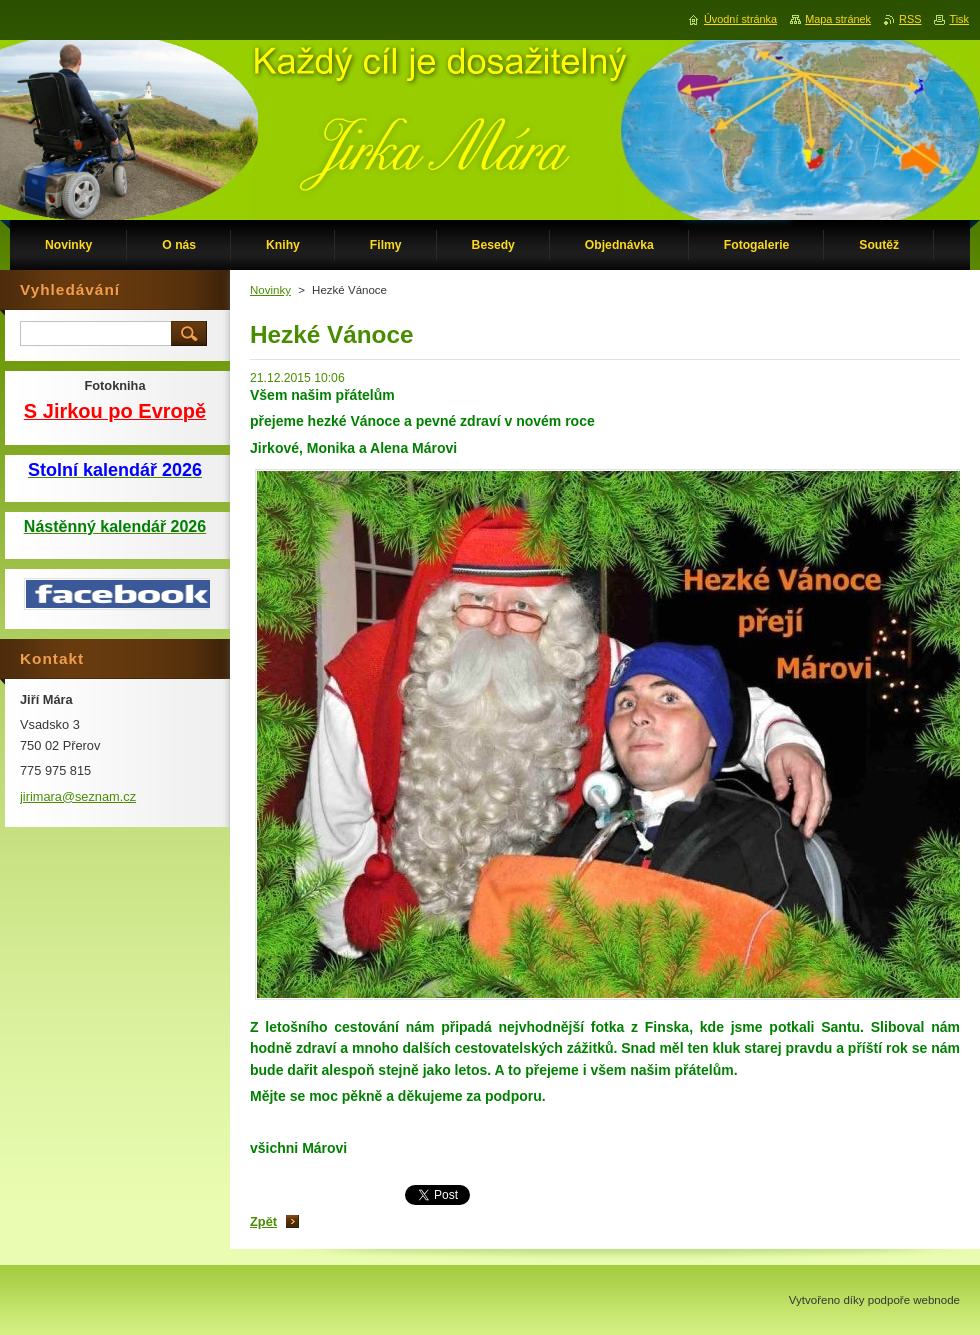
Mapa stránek (838, 19)
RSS (910, 19)
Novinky (270, 290)
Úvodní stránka (740, 19)
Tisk (959, 19)
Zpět (263, 1221)
